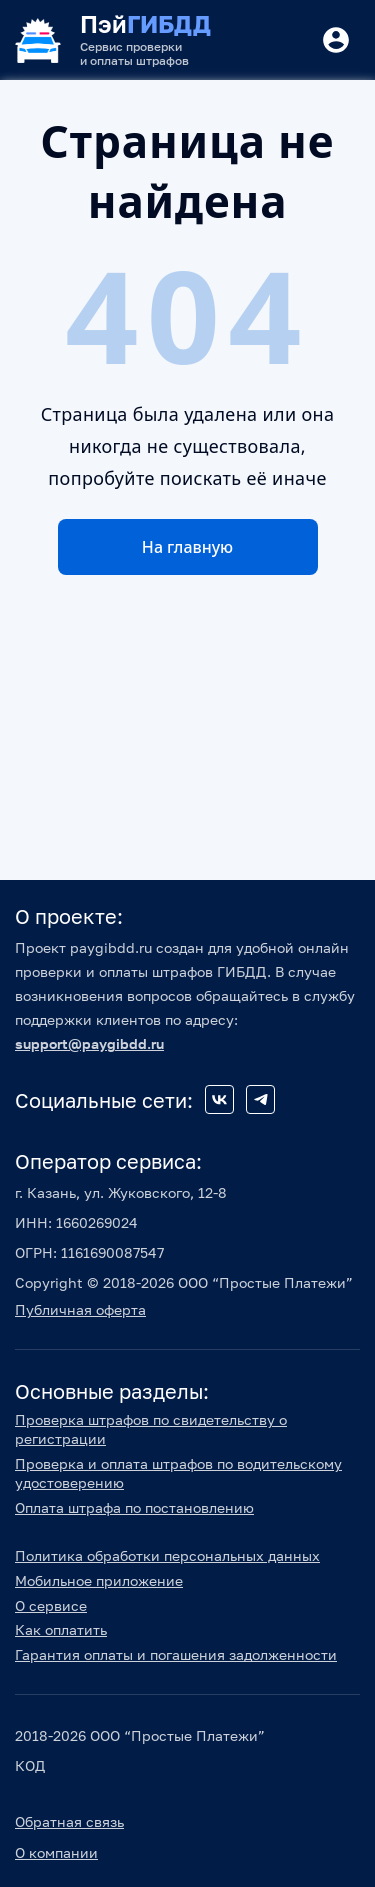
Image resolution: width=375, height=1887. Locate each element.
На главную (187, 547)
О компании (56, 1852)
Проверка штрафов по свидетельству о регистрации (151, 1429)
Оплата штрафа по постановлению (134, 1507)
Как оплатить (61, 1629)
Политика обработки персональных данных (167, 1555)
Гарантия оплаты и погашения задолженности (176, 1654)
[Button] (336, 40)
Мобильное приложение (99, 1580)
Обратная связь (69, 1821)
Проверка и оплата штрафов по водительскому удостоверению (178, 1473)
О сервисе (51, 1605)
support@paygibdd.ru (89, 1043)
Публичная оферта (80, 1309)
